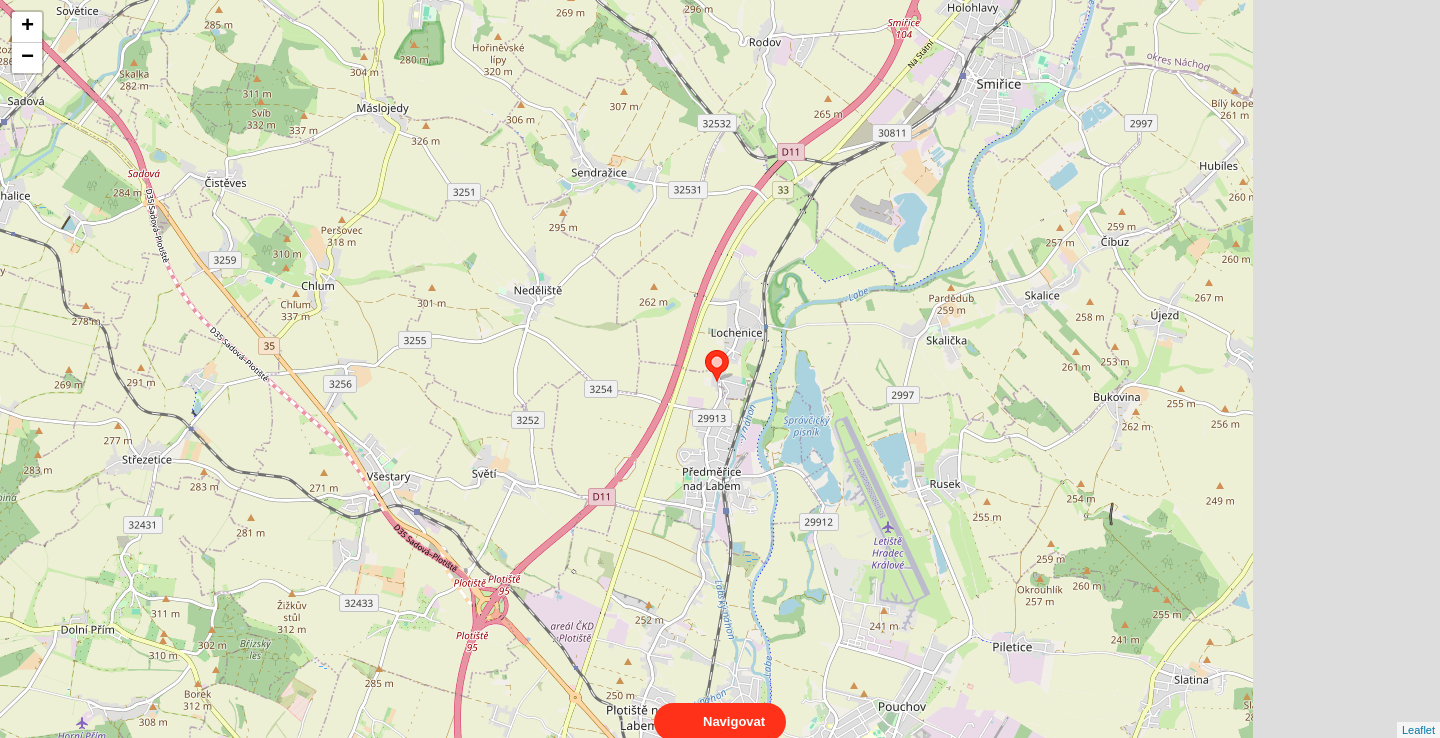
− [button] (27, 58)
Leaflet (1418, 712)
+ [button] (27, 27)
